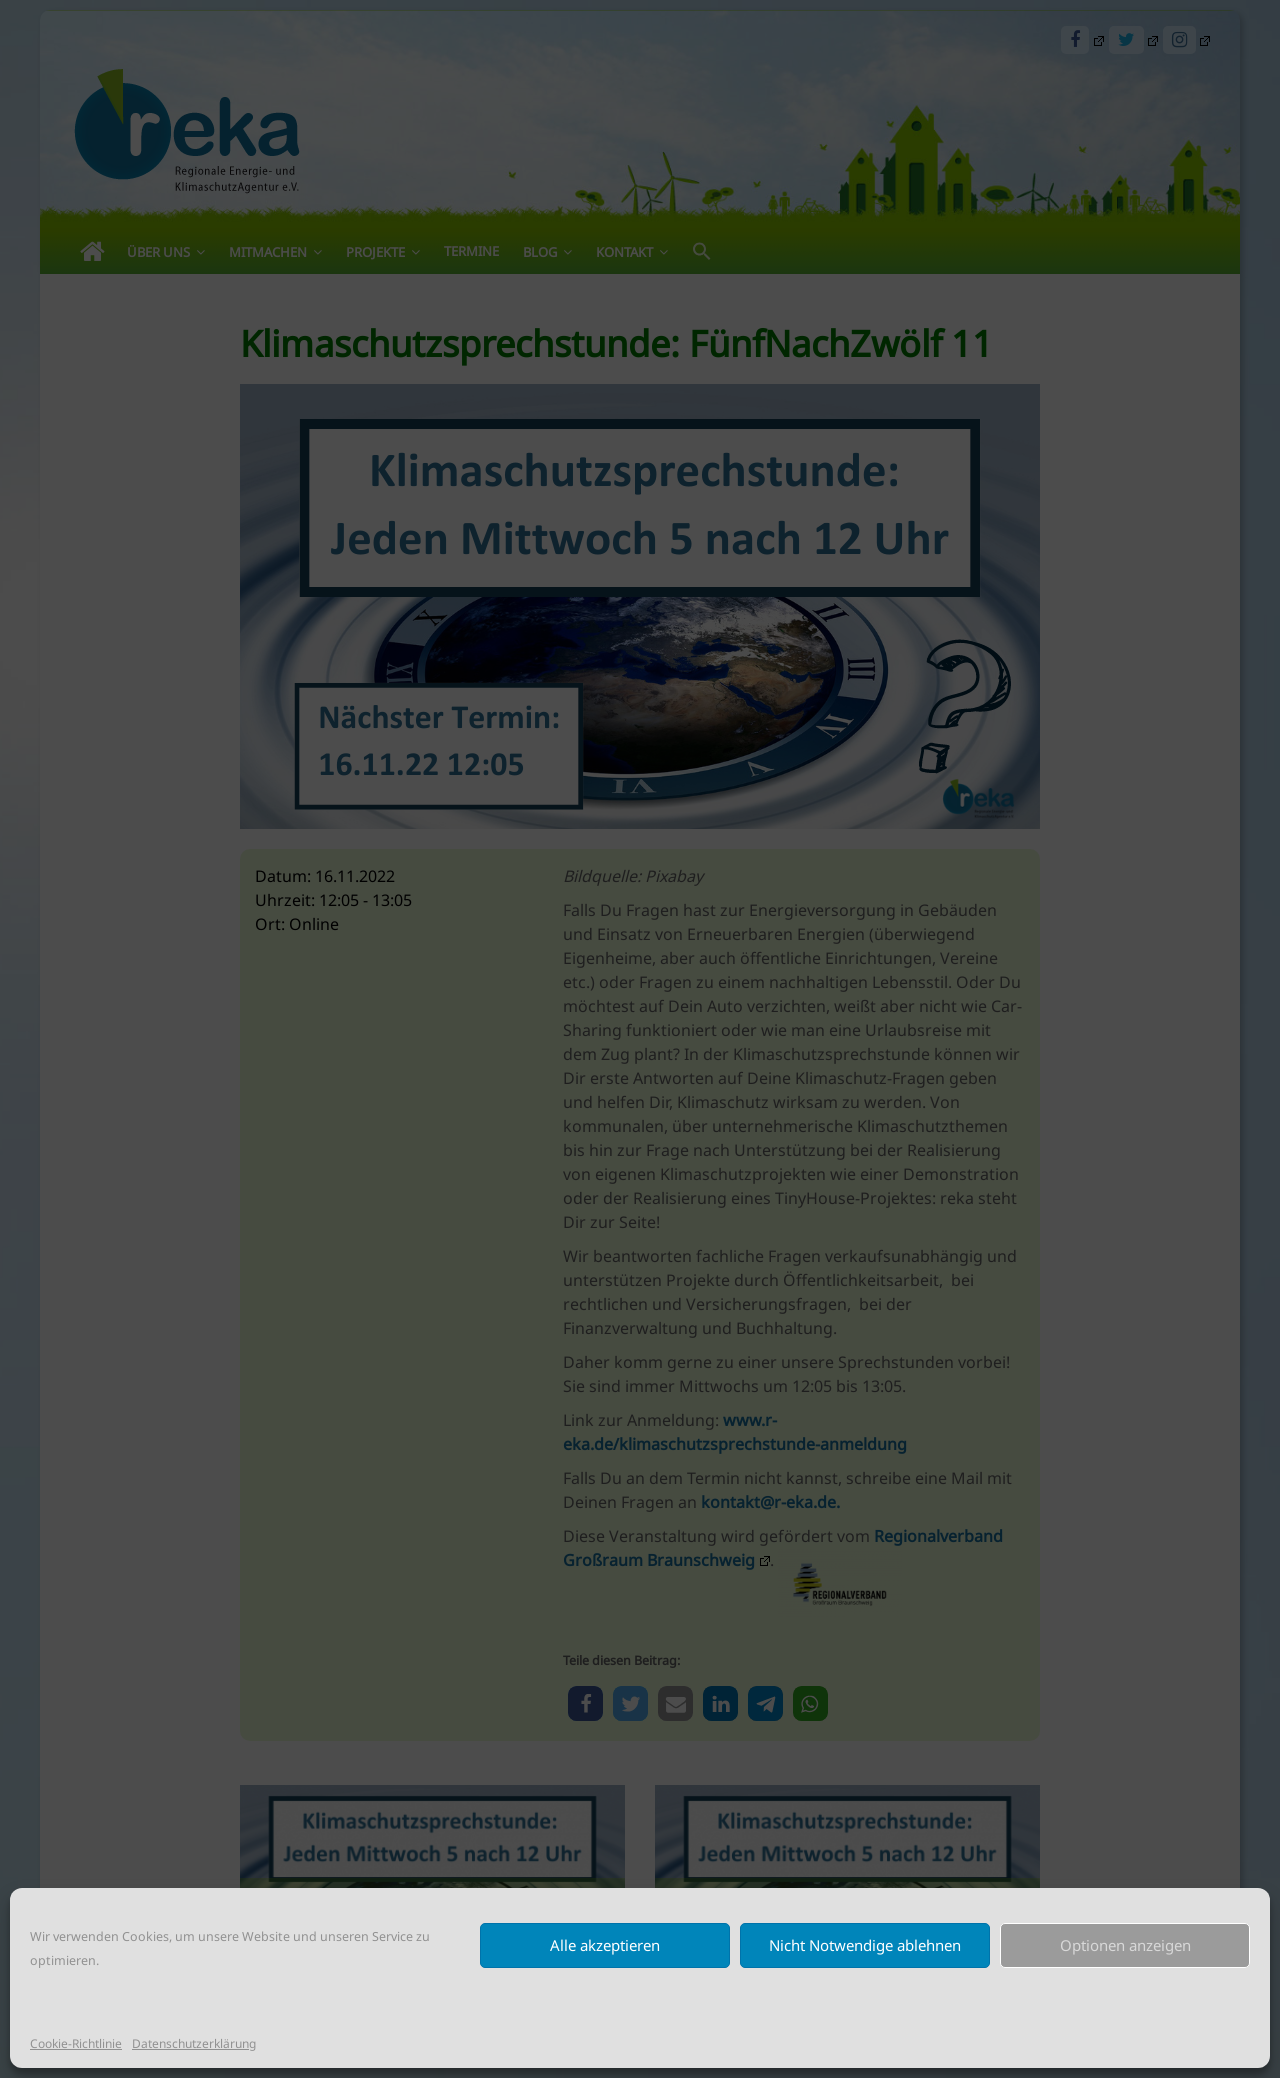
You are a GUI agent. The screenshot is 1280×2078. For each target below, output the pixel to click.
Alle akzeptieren (605, 1945)
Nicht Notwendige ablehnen (865, 1945)
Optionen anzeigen (1125, 1945)
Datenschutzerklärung (194, 2043)
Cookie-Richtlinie (76, 2043)
